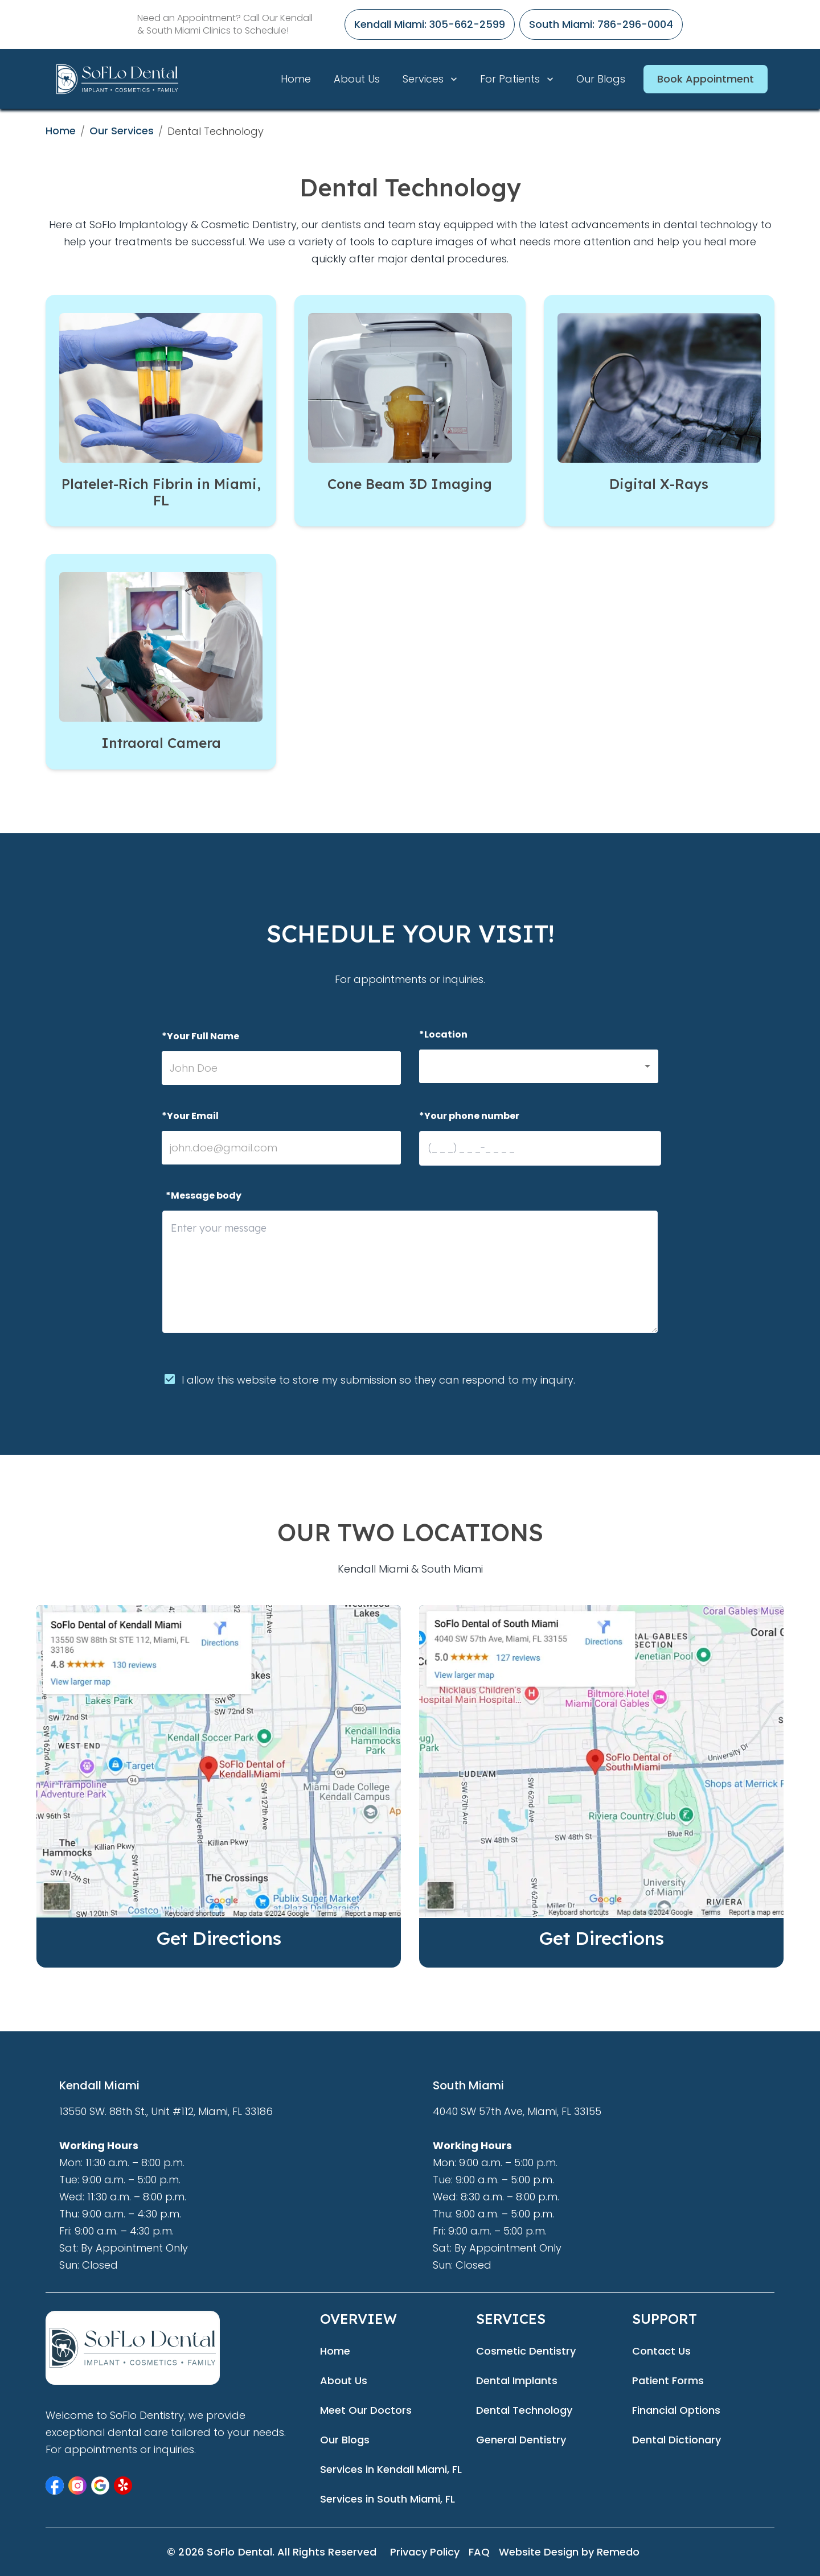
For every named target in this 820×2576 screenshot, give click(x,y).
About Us (357, 79)
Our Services (121, 131)
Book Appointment (705, 79)
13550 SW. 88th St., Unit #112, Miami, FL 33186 (166, 2111)
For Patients (518, 79)
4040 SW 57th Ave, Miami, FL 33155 (517, 2111)
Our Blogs (600, 79)
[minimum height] (410, 1272)
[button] (538, 1066)
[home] (117, 79)
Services (431, 79)
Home (296, 79)
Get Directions (219, 1938)
